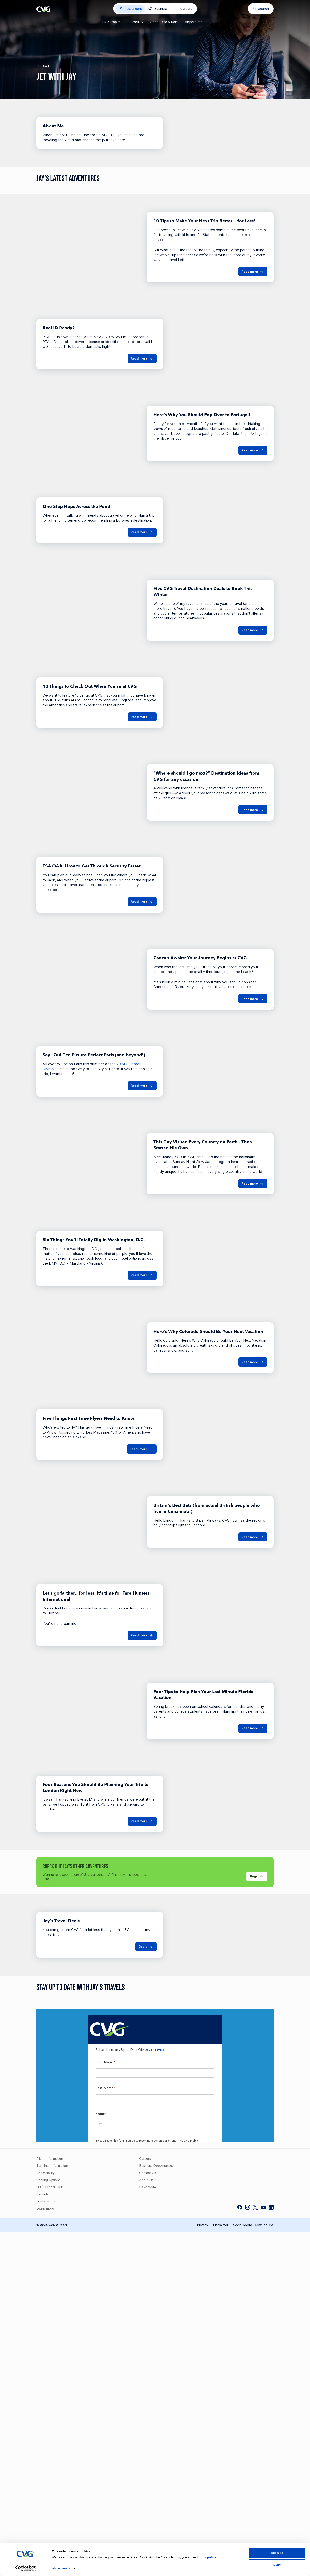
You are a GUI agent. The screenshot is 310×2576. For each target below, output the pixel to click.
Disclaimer (220, 2569)
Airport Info (196, 22)
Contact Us (147, 2517)
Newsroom (147, 2531)
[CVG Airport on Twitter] (255, 2551)
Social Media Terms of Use (253, 2569)
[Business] (158, 9)
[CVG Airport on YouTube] (263, 2551)
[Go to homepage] (44, 9)
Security (42, 2538)
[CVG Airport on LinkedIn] (271, 2551)
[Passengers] (130, 9)
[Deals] (146, 2277)
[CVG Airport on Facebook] (239, 2551)
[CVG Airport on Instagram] (247, 2551)
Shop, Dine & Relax (164, 22)
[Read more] (252, 311)
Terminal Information (52, 2510)
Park (138, 22)
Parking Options (48, 2524)
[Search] (261, 8)
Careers (145, 2502)
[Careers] (183, 9)
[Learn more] (142, 1699)
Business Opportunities (156, 2510)
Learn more (45, 2552)
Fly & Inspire (114, 22)
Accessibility (45, 2517)
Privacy (202, 2569)
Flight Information (49, 2502)
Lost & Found (46, 2545)
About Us (146, 2524)
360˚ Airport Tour (49, 2531)
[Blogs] (256, 2194)
